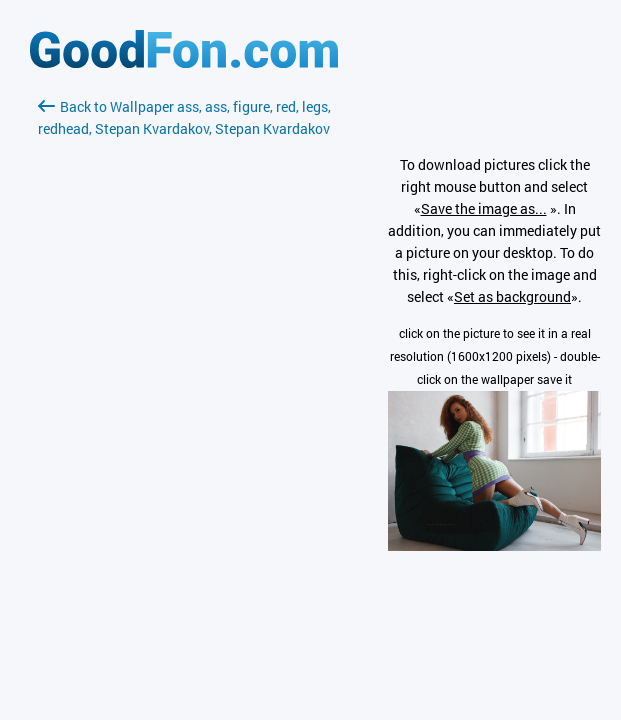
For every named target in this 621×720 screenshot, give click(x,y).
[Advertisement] (184, 377)
